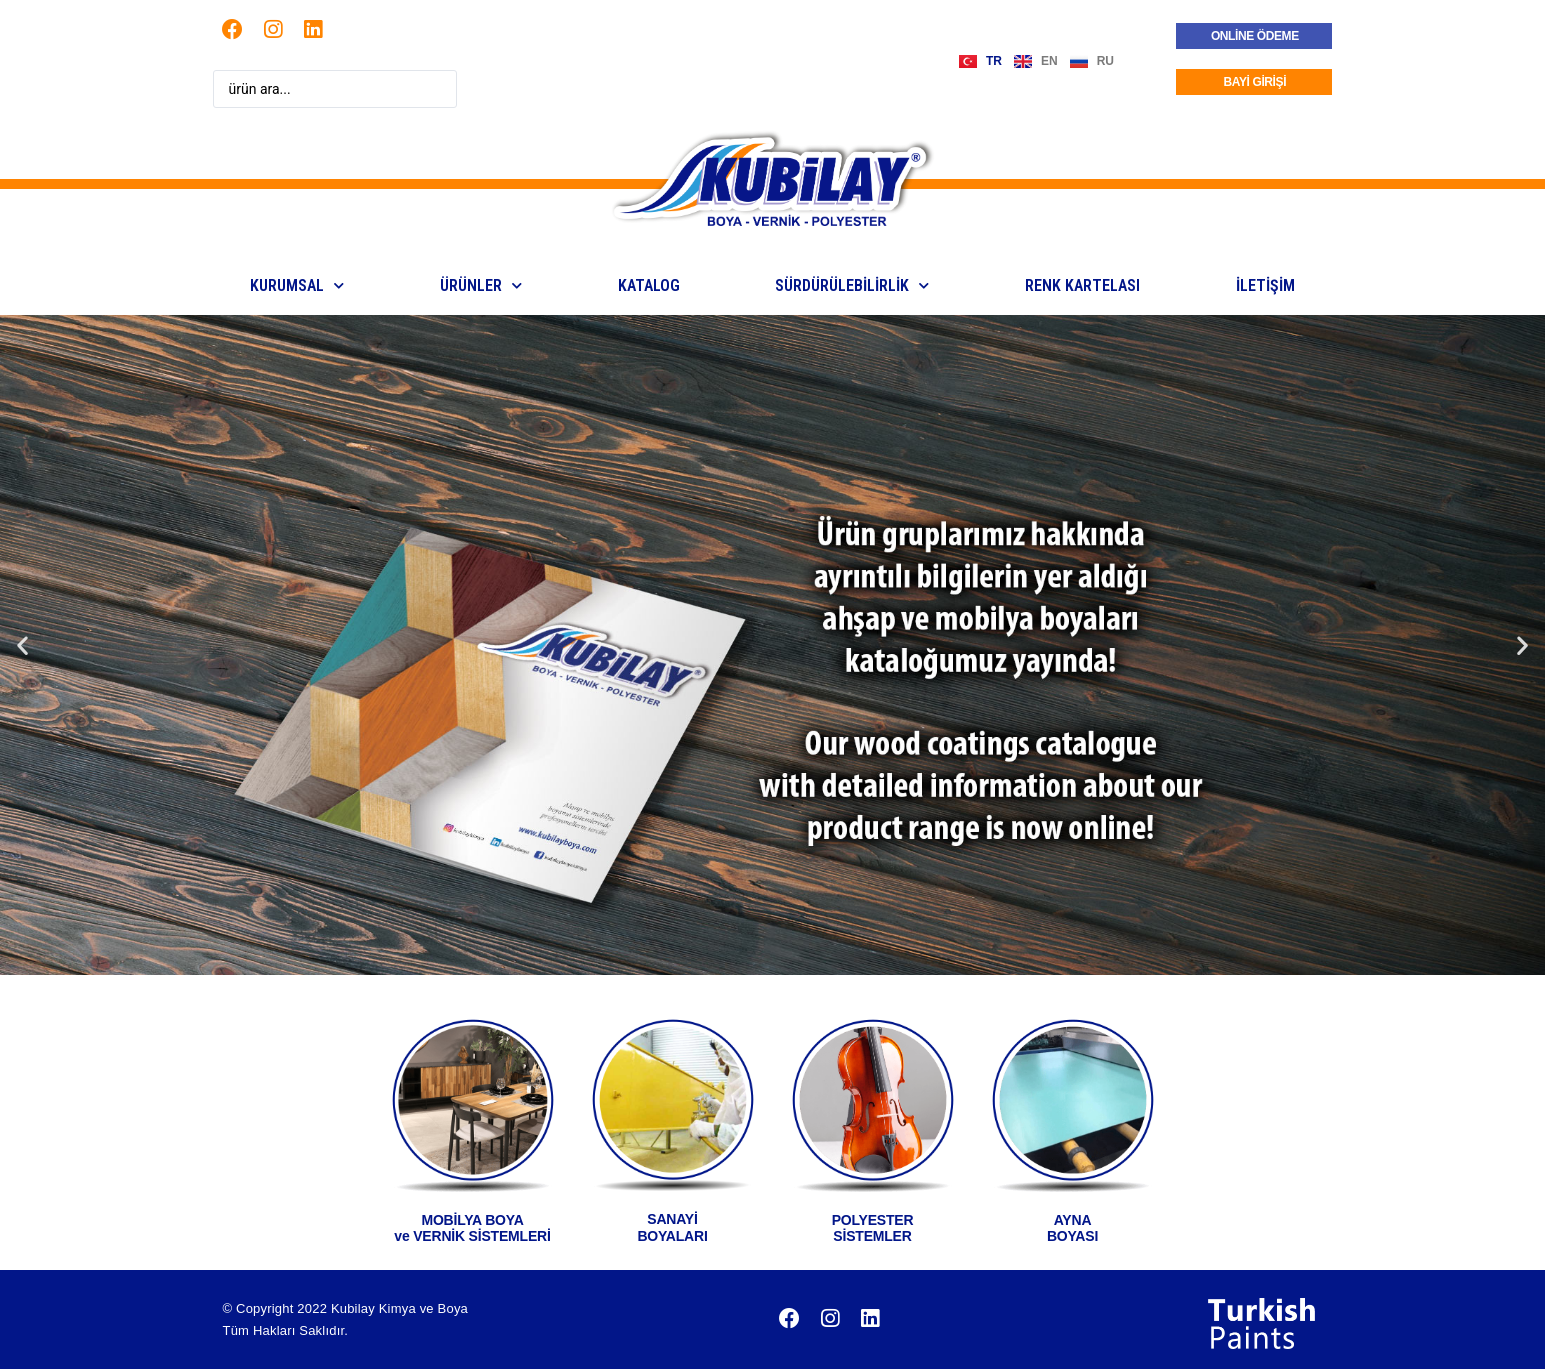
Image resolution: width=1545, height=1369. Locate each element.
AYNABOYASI (1072, 1228)
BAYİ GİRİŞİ (1255, 82)
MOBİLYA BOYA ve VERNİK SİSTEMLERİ (472, 1228)
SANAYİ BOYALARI (672, 1227)
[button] (22, 644)
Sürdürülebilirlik (852, 285)
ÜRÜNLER (481, 285)
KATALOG (649, 285)
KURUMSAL (297, 285)
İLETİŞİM (1265, 285)
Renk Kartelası (1082, 285)
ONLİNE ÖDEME (1255, 36)
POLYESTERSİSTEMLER (873, 1228)
